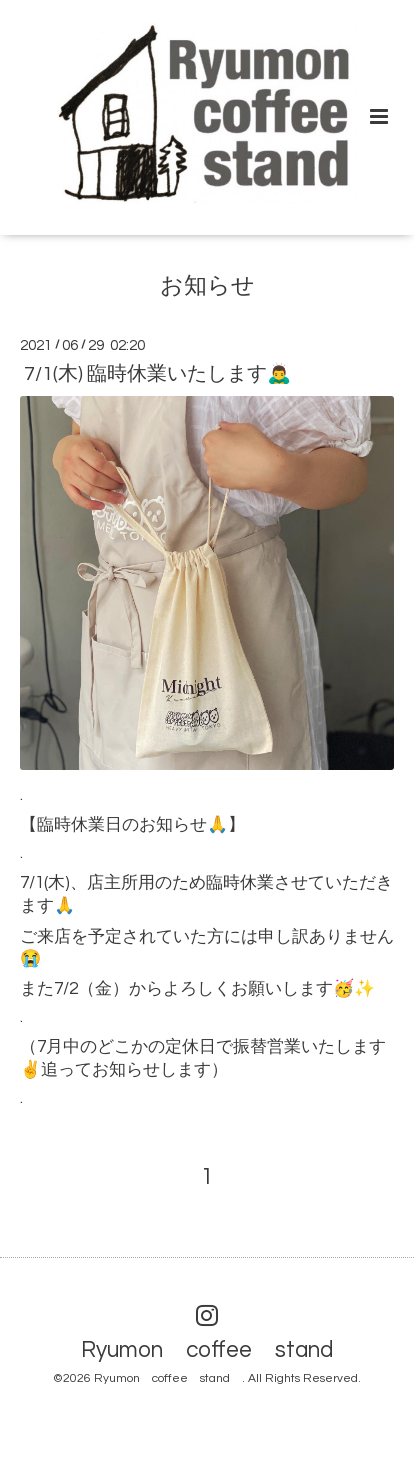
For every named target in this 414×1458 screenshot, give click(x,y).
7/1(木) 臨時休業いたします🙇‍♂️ (157, 374)
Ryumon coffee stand (218, 1350)
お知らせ (207, 285)
